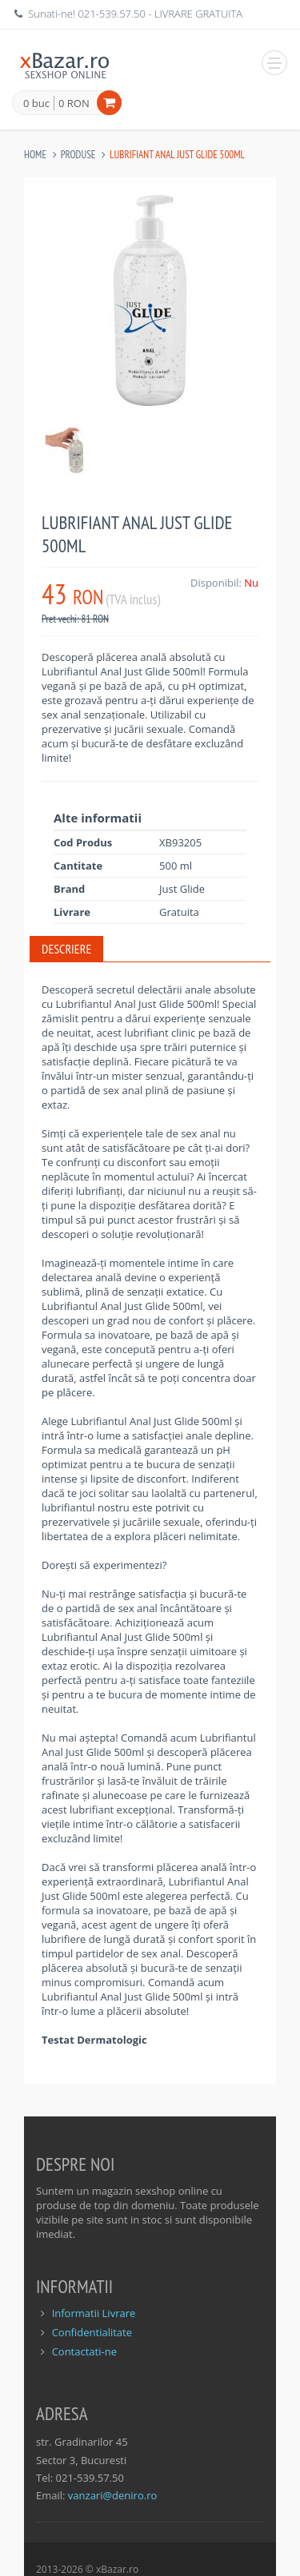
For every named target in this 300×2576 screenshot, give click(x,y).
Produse (78, 154)
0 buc (36, 104)
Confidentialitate (92, 2332)
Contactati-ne (84, 2351)
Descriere (66, 949)
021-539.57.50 (112, 13)
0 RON (74, 103)
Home (35, 154)
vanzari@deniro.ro (112, 2495)
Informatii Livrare (94, 2313)
